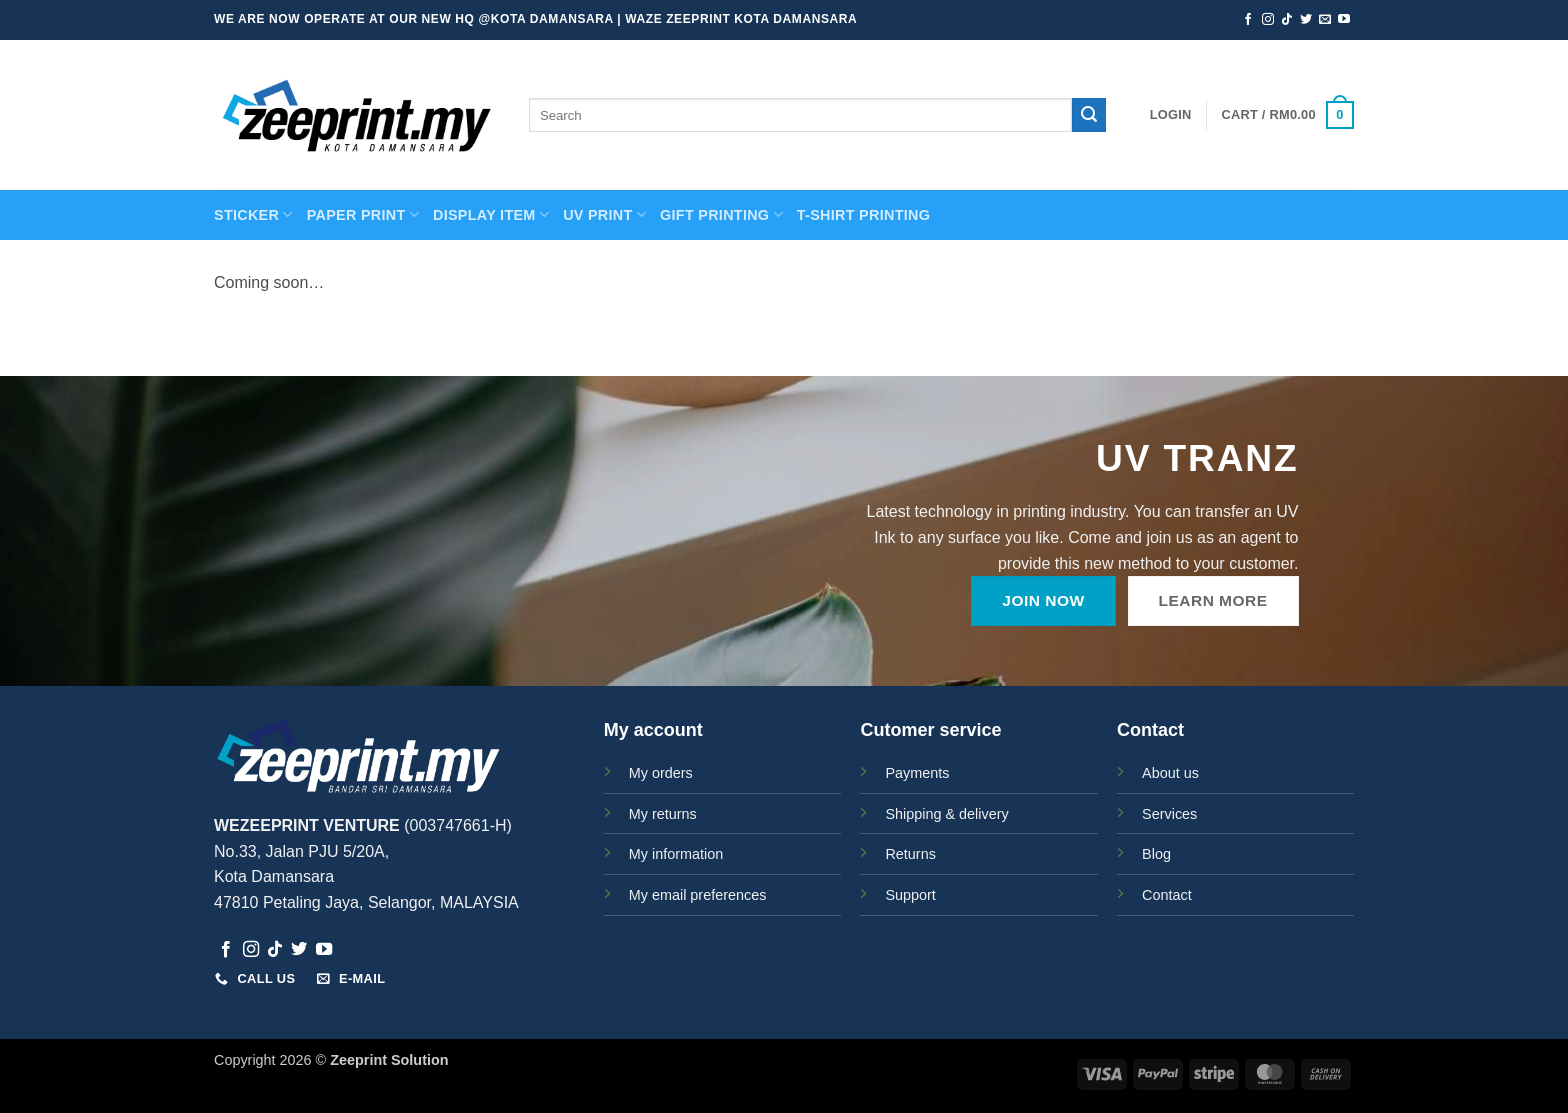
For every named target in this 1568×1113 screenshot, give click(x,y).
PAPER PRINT (363, 214)
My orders (661, 773)
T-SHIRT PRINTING (863, 215)
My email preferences (698, 895)
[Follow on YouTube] (1344, 20)
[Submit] (1089, 115)
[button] (1171, 115)
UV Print (604, 214)
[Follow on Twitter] (1306, 20)
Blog (1156, 854)
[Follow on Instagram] (1268, 20)
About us (1170, 773)
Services (1169, 814)
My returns (663, 814)
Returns (910, 854)
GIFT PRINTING (721, 214)
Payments (917, 773)
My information (676, 854)
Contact (1167, 895)
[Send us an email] (1325, 20)
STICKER (253, 214)
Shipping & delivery (946, 814)
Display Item (491, 214)
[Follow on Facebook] (1248, 20)
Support (910, 895)
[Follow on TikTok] (1287, 20)
